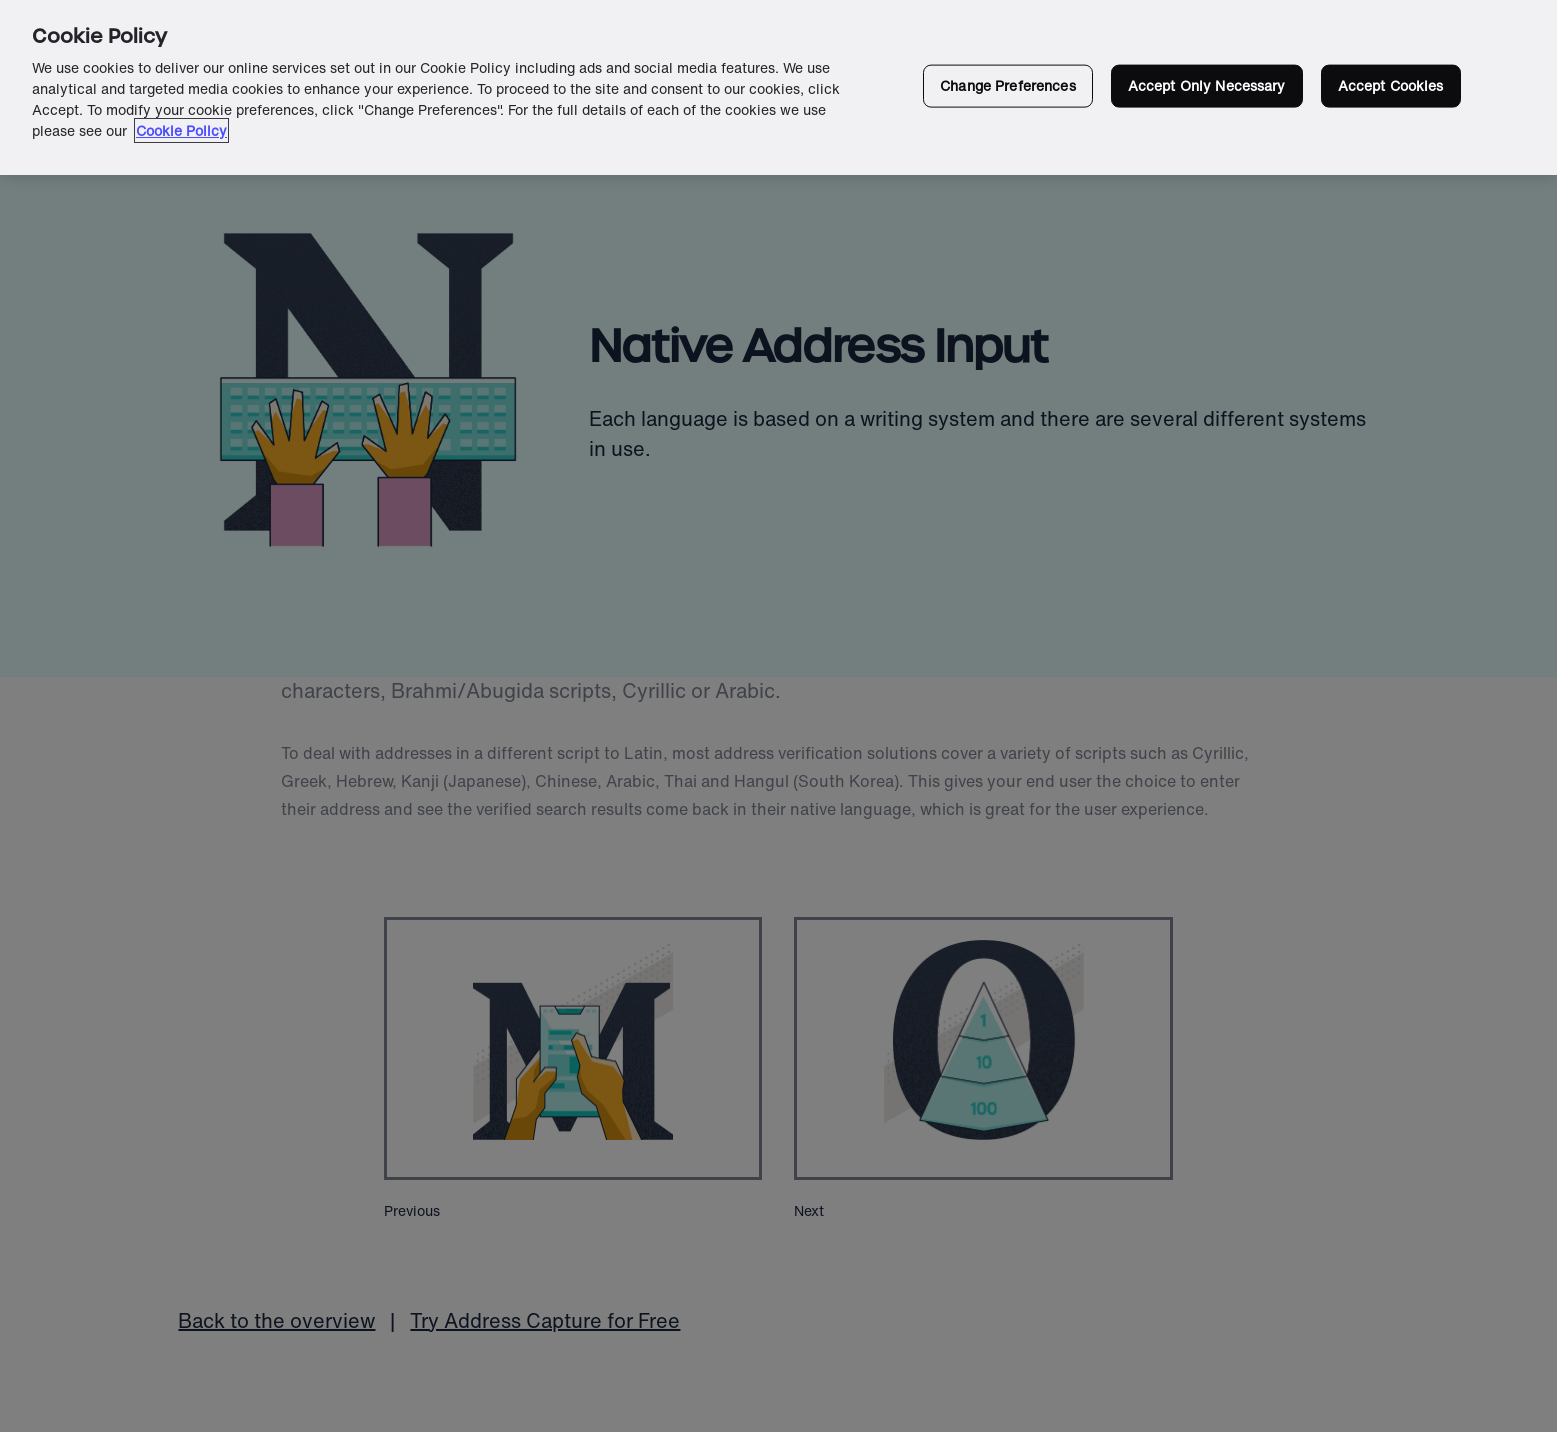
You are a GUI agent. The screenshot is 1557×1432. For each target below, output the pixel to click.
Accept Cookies (1391, 85)
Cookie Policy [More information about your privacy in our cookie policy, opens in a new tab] (181, 130)
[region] (778, 87)
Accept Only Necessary (1207, 85)
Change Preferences (1008, 85)
